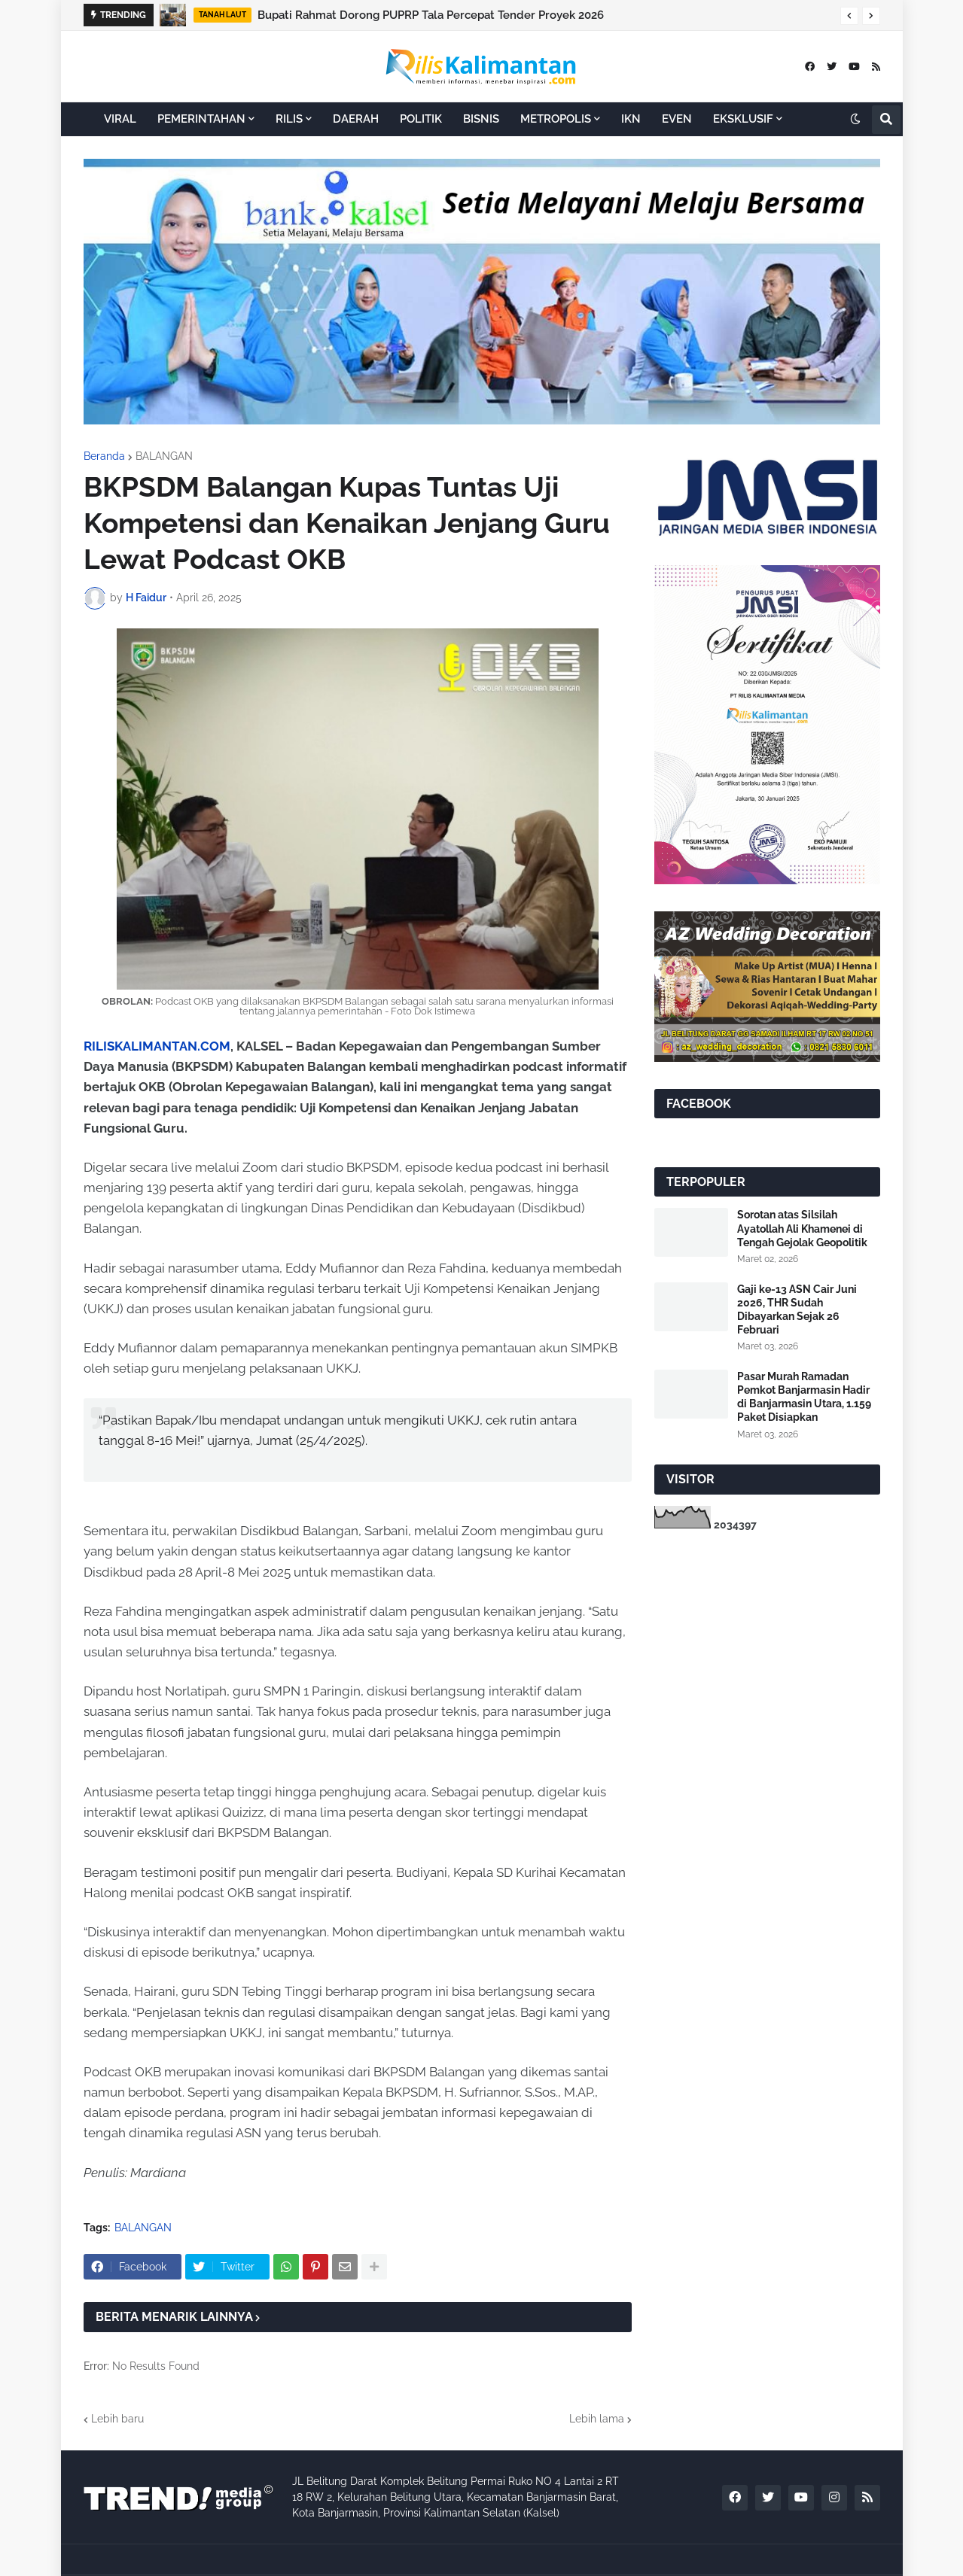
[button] (849, 16)
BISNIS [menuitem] (481, 119)
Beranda (104, 456)
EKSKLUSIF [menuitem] (743, 119)
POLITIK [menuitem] (421, 119)
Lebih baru (117, 2419)
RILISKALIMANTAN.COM (157, 1046)
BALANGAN (164, 456)
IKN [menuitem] (631, 119)
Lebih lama (596, 2419)
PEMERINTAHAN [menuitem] (201, 119)
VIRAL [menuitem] (120, 119)
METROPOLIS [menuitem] (555, 119)
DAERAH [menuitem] (356, 119)
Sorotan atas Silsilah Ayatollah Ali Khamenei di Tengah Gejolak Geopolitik (802, 1228)
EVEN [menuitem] (677, 119)
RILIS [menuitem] (289, 119)
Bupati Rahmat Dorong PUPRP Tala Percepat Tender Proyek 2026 (431, 15)
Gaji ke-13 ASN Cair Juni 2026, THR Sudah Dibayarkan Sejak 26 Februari (797, 1310)
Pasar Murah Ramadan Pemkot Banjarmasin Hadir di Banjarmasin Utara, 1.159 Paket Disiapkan (804, 1397)
